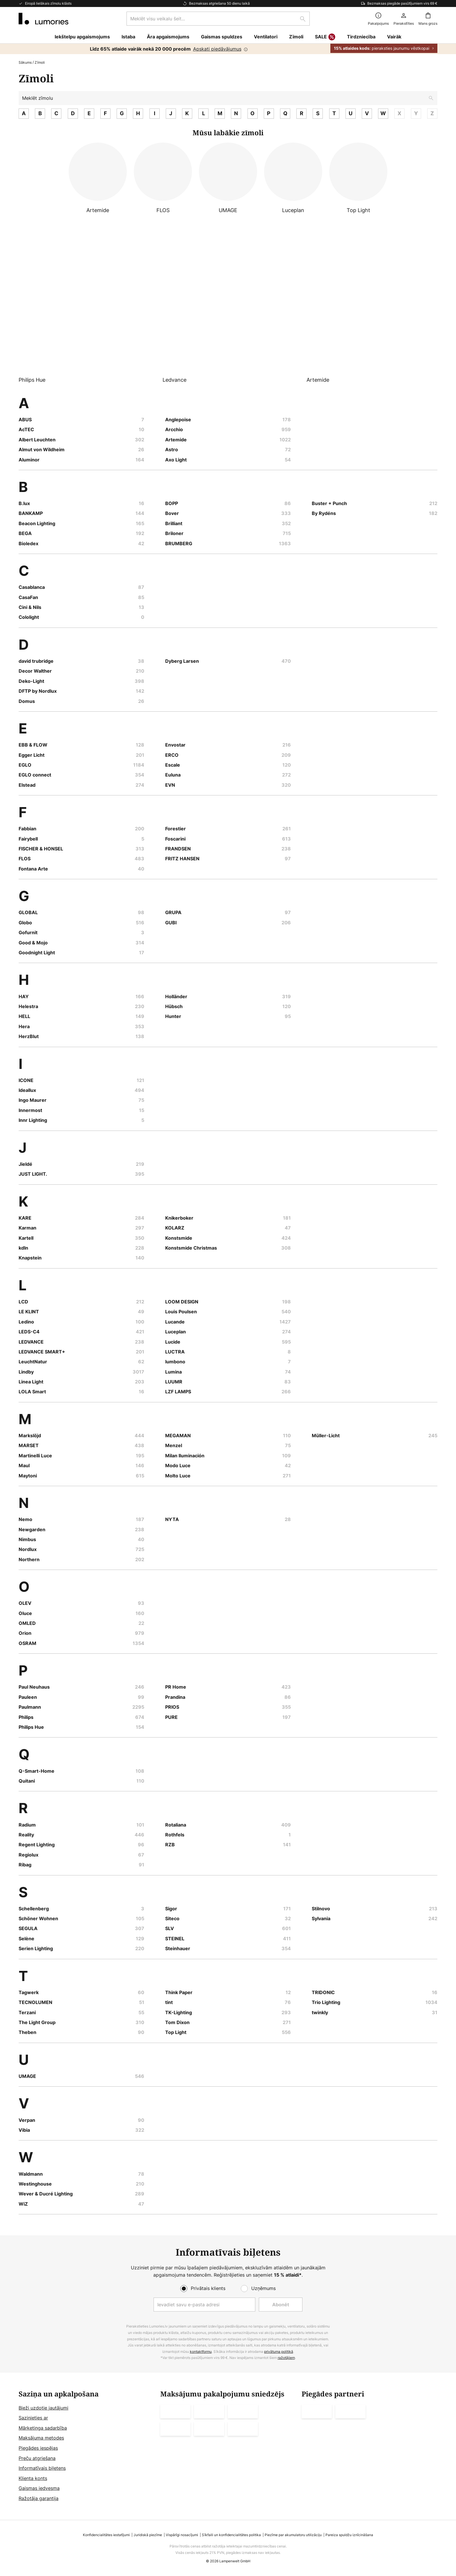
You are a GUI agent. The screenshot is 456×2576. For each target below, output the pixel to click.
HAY (24, 996)
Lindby (26, 1372)
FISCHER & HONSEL (41, 849)
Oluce (25, 1613)
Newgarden (32, 1529)
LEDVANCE (31, 1342)
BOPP (171, 503)
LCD (23, 1302)
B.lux (24, 503)
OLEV (25, 1603)
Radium (27, 1825)
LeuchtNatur (33, 1362)
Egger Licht (31, 755)
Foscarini (175, 839)
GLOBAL (28, 912)
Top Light (175, 2032)
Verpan (27, 2120)
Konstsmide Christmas (191, 1248)
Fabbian (27, 829)
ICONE (26, 1080)
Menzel (173, 1445)
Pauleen (28, 1697)
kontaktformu (201, 2351)
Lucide (172, 1342)
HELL (24, 1016)
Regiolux (28, 1855)
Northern (29, 1559)
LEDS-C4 (29, 1332)
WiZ (23, 2204)
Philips (26, 1717)
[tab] (86, 2446)
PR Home (175, 1687)
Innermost (30, 1110)
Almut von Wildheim (42, 449)
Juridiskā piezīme (147, 2534)
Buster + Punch (329, 503)
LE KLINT (29, 1311)
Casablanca (32, 587)
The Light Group (37, 2022)
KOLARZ (174, 1228)
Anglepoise (178, 419)
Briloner (174, 533)
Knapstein (30, 1258)
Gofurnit (28, 932)
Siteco (172, 1918)
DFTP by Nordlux (38, 691)
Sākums (25, 62)
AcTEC (26, 429)
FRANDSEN (178, 849)
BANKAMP (31, 513)
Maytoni (28, 1476)
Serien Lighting (36, 1948)
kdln (23, 1248)
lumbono (175, 1362)
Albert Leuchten (37, 440)
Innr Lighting (33, 1120)
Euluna (173, 775)
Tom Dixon (177, 2022)
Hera (24, 1026)
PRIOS (172, 1707)
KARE (25, 1218)
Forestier (175, 829)
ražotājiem (286, 2357)
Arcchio (174, 429)
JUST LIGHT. (33, 1174)
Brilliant (173, 523)
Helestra (28, 1006)
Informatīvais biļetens (42, 2468)
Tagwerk (29, 1992)
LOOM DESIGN (181, 1302)
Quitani (27, 1781)
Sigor (171, 1908)
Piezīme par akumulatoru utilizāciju (293, 2534)
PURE (171, 1717)
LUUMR (173, 1382)
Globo (25, 922)
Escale (172, 765)
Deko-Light (31, 681)
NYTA (172, 1519)
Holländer (176, 996)
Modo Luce (177, 1465)
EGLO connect (35, 775)
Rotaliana (175, 1825)
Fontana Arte (33, 869)
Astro (171, 449)
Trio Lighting (326, 2002)
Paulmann (30, 1707)
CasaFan (28, 597)
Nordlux (28, 1549)
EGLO (25, 765)
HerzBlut (29, 1036)
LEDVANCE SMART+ (42, 1352)
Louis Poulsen (181, 1311)
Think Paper (179, 1992)
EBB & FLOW (33, 745)
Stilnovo (321, 1908)
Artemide (176, 440)
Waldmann (31, 2174)
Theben (27, 2032)
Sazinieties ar (33, 2418)
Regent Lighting (37, 1844)
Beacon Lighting (37, 523)
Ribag (25, 1865)
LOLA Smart (32, 1391)
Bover (172, 513)
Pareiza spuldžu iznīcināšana (349, 2534)
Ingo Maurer (33, 1100)
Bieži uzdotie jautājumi (43, 2408)
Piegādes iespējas (38, 2448)
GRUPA (173, 912)
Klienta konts (33, 2478)
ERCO (172, 755)
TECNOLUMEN (35, 2002)
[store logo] (43, 18)
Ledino (26, 1322)
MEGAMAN (178, 1435)
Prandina (175, 1697)
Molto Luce (177, 1476)
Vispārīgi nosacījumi (182, 2534)
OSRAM (27, 1643)
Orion (25, 1633)
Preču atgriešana (37, 2458)
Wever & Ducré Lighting (46, 2194)
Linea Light (31, 1382)
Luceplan (175, 1332)
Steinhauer (177, 1948)
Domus (27, 701)
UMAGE (27, 2076)
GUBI (171, 922)
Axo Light (176, 460)
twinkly (320, 2012)
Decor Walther (35, 671)
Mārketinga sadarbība (43, 2428)
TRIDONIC (323, 1992)
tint (169, 2002)
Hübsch (174, 1006)
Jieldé (25, 1164)
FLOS (25, 858)
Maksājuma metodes (41, 2438)
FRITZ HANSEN (182, 858)
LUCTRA (175, 1352)
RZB (170, 1844)
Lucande (175, 1322)
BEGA (25, 533)
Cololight (29, 617)
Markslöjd (30, 1435)
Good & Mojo (33, 943)
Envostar (175, 745)
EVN (170, 785)
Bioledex (28, 543)
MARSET (29, 1445)
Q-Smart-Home (36, 1771)
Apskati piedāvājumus (217, 49)
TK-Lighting (178, 2012)
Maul (24, 1465)
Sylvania (321, 1918)
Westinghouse (35, 2184)
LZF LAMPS (178, 1391)
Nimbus (27, 1539)
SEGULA (28, 1928)
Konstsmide (178, 1238)
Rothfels (174, 1835)
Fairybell (28, 839)
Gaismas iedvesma (39, 2488)
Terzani (27, 2012)
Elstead (27, 785)
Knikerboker (179, 1218)
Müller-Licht (326, 1435)
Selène (26, 1938)
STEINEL (174, 1938)
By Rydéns (324, 513)
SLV (169, 1928)
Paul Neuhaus (34, 1687)
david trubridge (36, 661)
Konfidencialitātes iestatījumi (106, 2534)
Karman (27, 1228)
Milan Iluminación (184, 1455)
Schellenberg (34, 1908)
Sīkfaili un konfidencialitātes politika (231, 2534)
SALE (325, 37)
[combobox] (218, 18)
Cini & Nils (30, 607)
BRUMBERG (178, 543)
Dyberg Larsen (182, 661)
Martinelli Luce (35, 1455)
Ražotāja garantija (38, 2498)
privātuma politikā (278, 2351)
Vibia (24, 2130)
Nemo (25, 1519)
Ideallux (27, 1090)
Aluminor (29, 460)
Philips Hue (31, 1727)
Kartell (26, 1238)
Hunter (173, 1016)
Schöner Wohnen (38, 1918)
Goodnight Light (37, 952)
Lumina (173, 1372)
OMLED (27, 1623)
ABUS (25, 419)
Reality (26, 1835)
